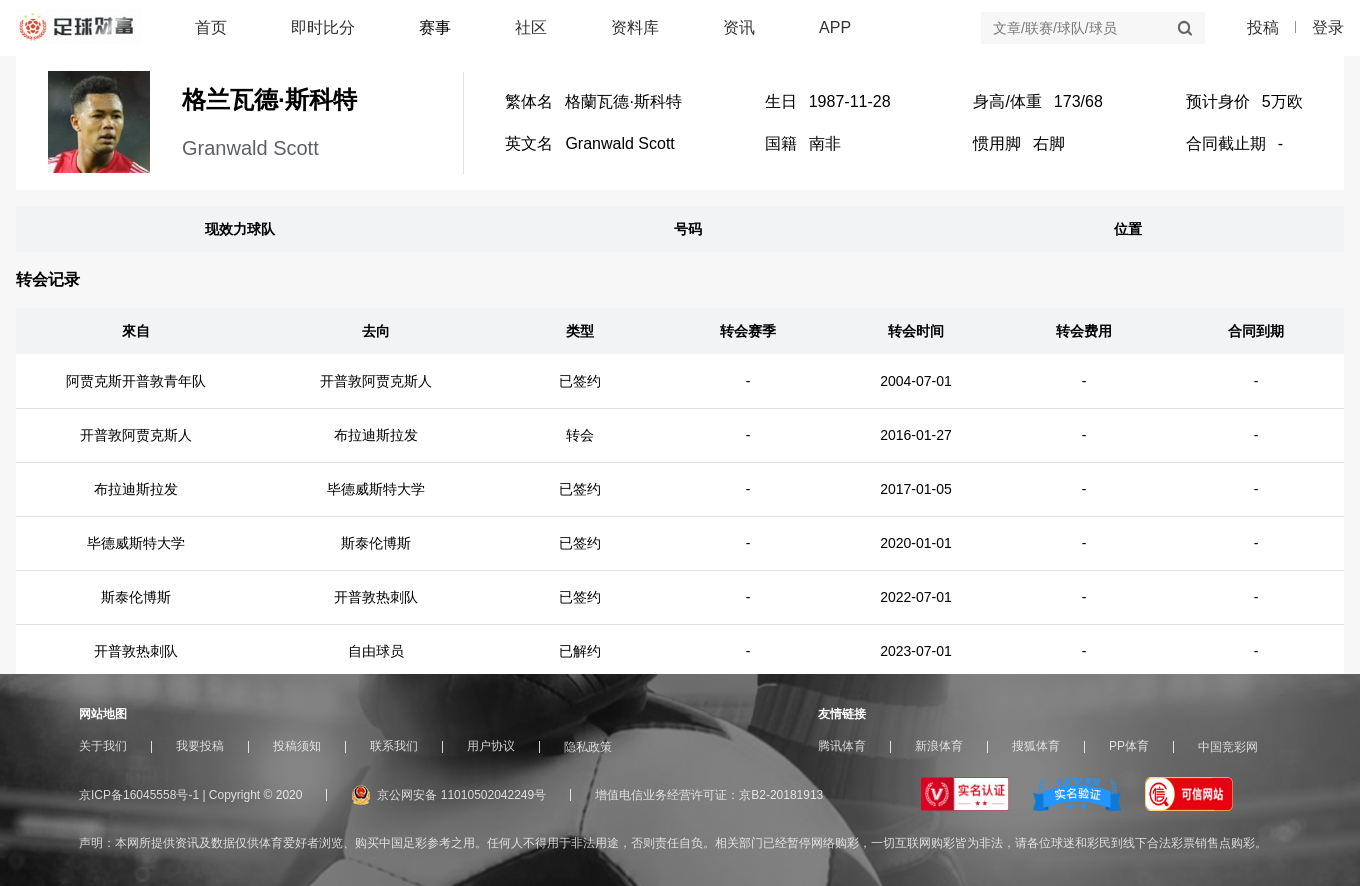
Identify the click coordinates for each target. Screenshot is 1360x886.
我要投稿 (200, 746)
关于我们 (103, 746)
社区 (531, 27)
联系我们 (394, 746)
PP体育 (1129, 746)
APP (835, 27)
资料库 (635, 27)
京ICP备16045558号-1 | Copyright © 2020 (190, 795)
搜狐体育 (1036, 746)
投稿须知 (297, 746)
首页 (211, 27)
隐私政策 (588, 747)
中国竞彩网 (1228, 747)
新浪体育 (939, 746)
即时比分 (323, 27)
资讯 (739, 27)
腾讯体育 (842, 746)
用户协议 (491, 746)
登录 (1328, 27)
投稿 (1263, 28)
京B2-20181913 (781, 795)
